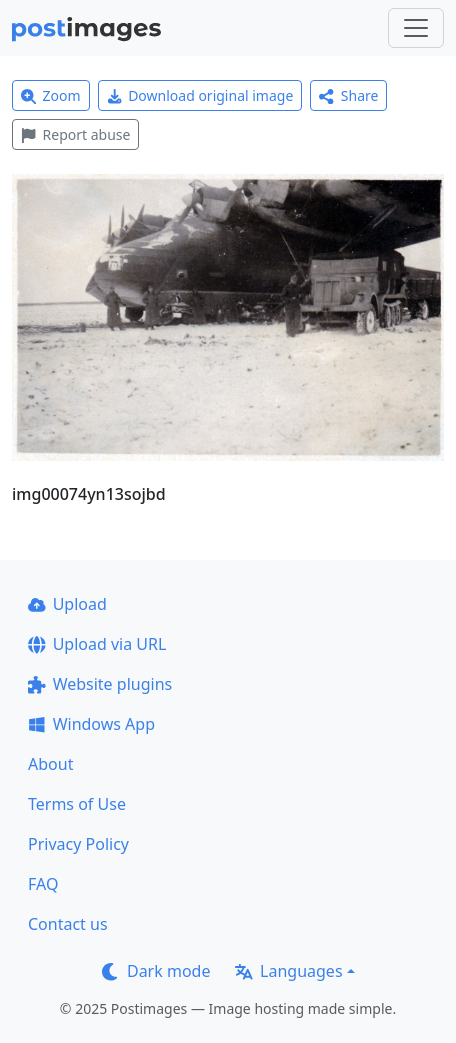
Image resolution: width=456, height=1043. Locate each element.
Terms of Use (77, 804)
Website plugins (100, 684)
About (50, 764)
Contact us (68, 924)
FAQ (43, 884)
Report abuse (75, 134)
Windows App (91, 724)
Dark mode (156, 971)
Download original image (200, 95)
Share (348, 95)
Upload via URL (97, 644)
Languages (288, 971)
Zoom (51, 95)
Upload (67, 604)
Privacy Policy (78, 844)
